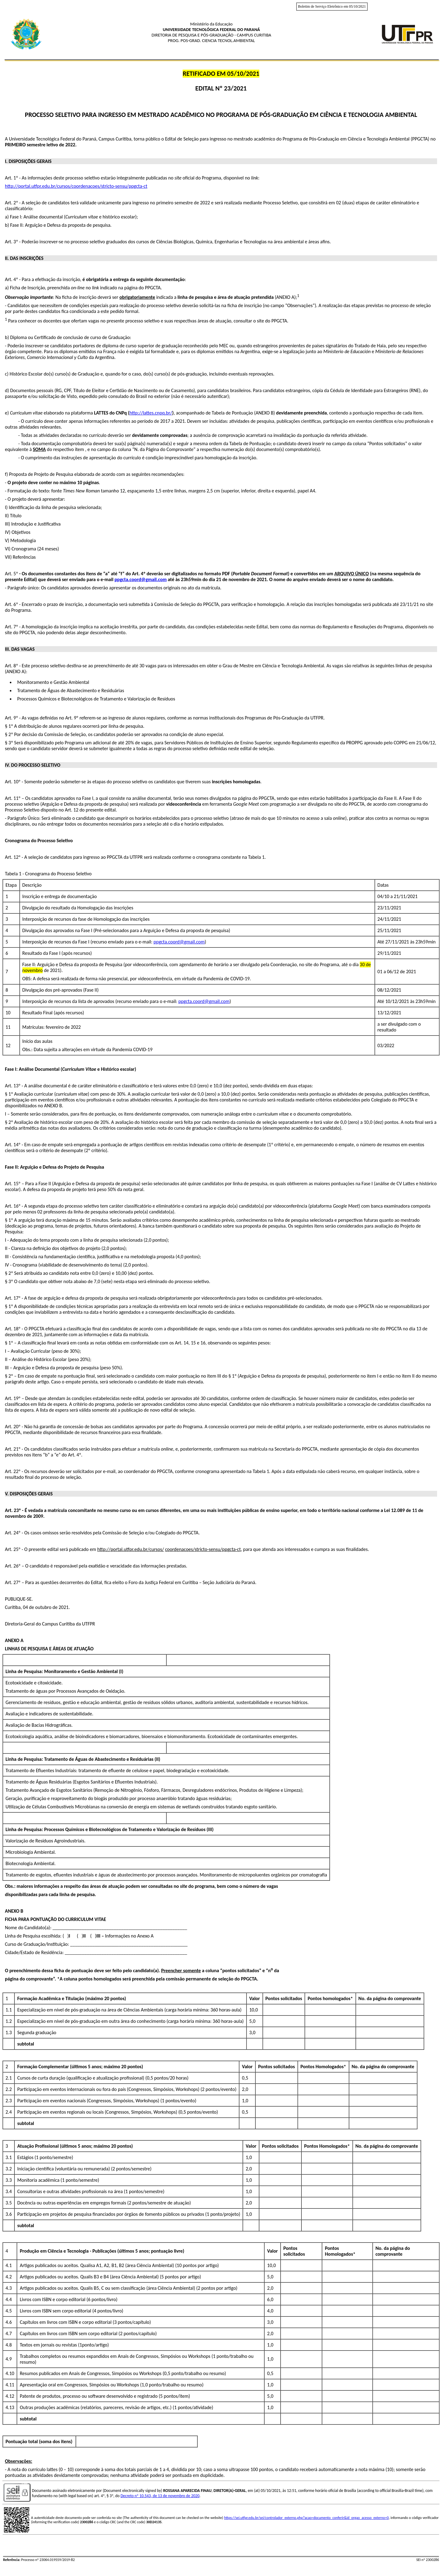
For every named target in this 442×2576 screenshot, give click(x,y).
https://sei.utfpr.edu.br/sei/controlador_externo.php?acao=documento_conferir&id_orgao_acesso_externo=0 (306, 2518)
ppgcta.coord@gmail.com (140, 579)
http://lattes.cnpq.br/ (151, 413)
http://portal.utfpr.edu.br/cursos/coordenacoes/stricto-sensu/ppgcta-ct (76, 186)
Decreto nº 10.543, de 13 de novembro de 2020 (160, 2495)
